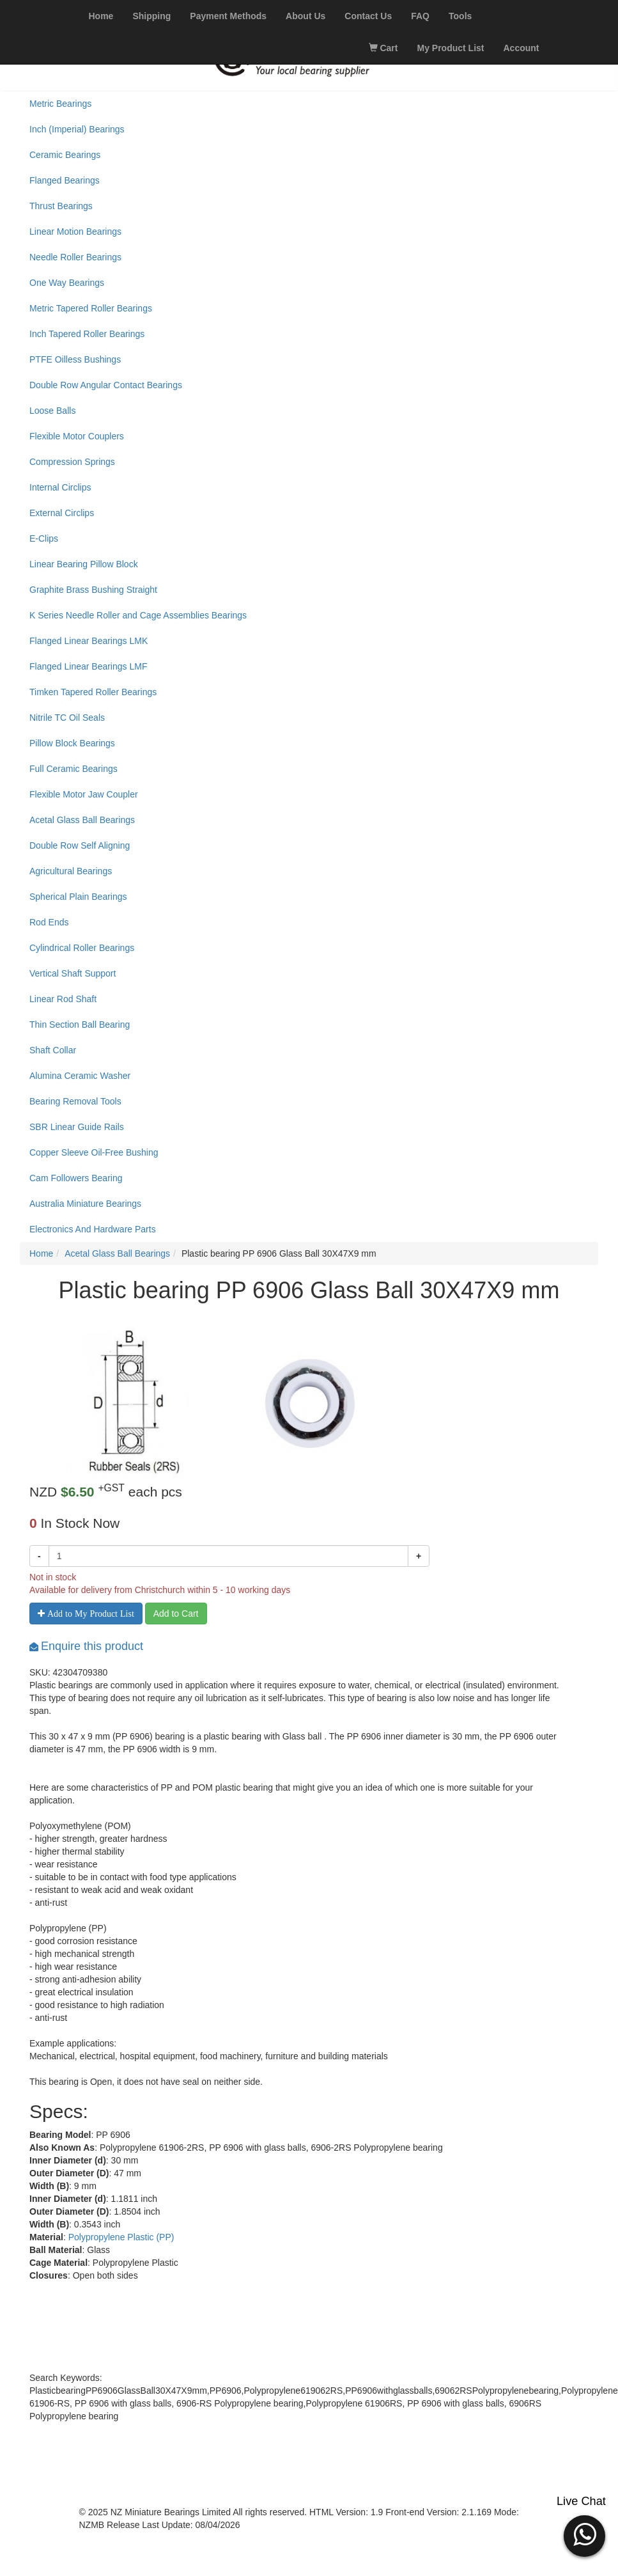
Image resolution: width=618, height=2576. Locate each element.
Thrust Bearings (61, 206)
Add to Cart (176, 1613)
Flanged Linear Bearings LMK (88, 641)
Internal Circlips (60, 487)
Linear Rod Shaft (63, 999)
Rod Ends (48, 922)
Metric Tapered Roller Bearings (90, 308)
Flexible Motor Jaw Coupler (83, 794)
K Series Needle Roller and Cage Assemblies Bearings (138, 615)
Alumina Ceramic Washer (79, 1076)
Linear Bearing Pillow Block (83, 564)
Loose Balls (52, 410)
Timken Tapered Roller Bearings (93, 692)
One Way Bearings (66, 283)
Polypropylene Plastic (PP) (121, 2237)
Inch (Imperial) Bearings (77, 129)
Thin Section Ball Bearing (79, 1024)
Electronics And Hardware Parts (92, 1229)
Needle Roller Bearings (75, 257)
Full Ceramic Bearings (73, 769)
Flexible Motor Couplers (76, 436)
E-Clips (43, 538)
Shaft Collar (52, 1050)
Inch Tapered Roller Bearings (86, 334)
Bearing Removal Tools (75, 1101)
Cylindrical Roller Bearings (81, 948)
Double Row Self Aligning (79, 845)
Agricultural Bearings (70, 871)
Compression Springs (72, 462)
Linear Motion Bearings (75, 231)
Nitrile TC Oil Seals (67, 717)
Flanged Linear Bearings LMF (88, 666)
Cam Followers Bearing (76, 1178)
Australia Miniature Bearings (85, 1203)
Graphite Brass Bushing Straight (93, 590)
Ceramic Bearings (64, 155)
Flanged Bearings (64, 180)
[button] (584, 2534)
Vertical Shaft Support (72, 973)
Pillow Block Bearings (72, 743)
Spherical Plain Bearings (78, 896)
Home (41, 1253)
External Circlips (61, 513)
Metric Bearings (60, 103)
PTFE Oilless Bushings (75, 359)
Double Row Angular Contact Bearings (105, 385)
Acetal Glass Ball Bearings (82, 820)
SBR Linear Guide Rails (76, 1127)
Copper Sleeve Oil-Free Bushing (93, 1152)
